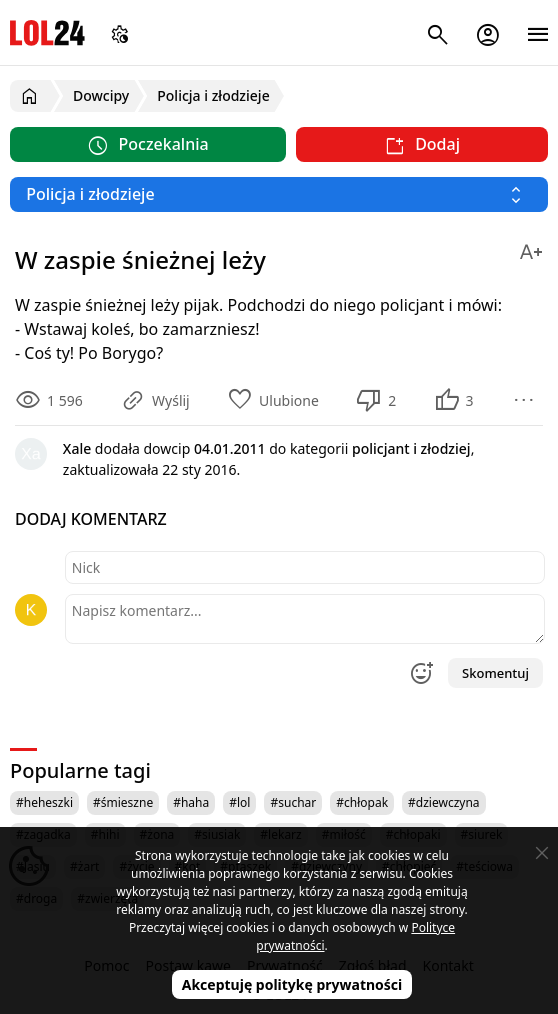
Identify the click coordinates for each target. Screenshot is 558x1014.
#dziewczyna (444, 802)
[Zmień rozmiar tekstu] (531, 248)
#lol (239, 802)
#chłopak (362, 802)
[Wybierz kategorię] (279, 194)
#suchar (293, 802)
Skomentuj (495, 673)
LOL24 (47, 32)
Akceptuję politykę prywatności (292, 984)
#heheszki (44, 802)
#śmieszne (123, 802)
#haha (191, 802)
